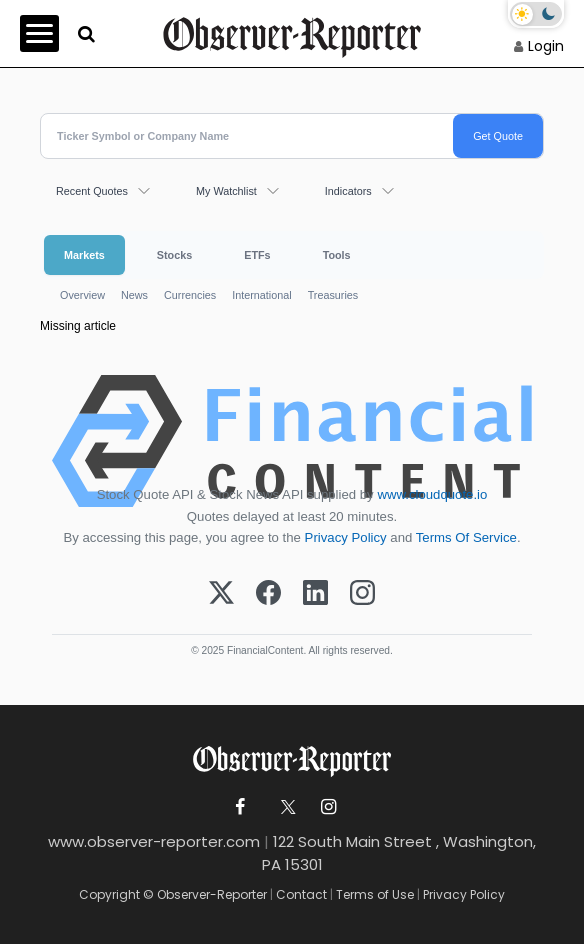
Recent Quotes (92, 191)
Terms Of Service (466, 537)
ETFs (257, 255)
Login (546, 46)
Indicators (348, 191)
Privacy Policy (346, 537)
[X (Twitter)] (221, 594)
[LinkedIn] (315, 594)
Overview (82, 295)
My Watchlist (226, 191)
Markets (84, 255)
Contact (301, 894)
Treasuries (333, 295)
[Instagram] (362, 594)
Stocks (174, 255)
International (261, 295)
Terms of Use (375, 894)
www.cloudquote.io (432, 494)
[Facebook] (268, 594)
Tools (337, 255)
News (134, 295)
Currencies (190, 295)
